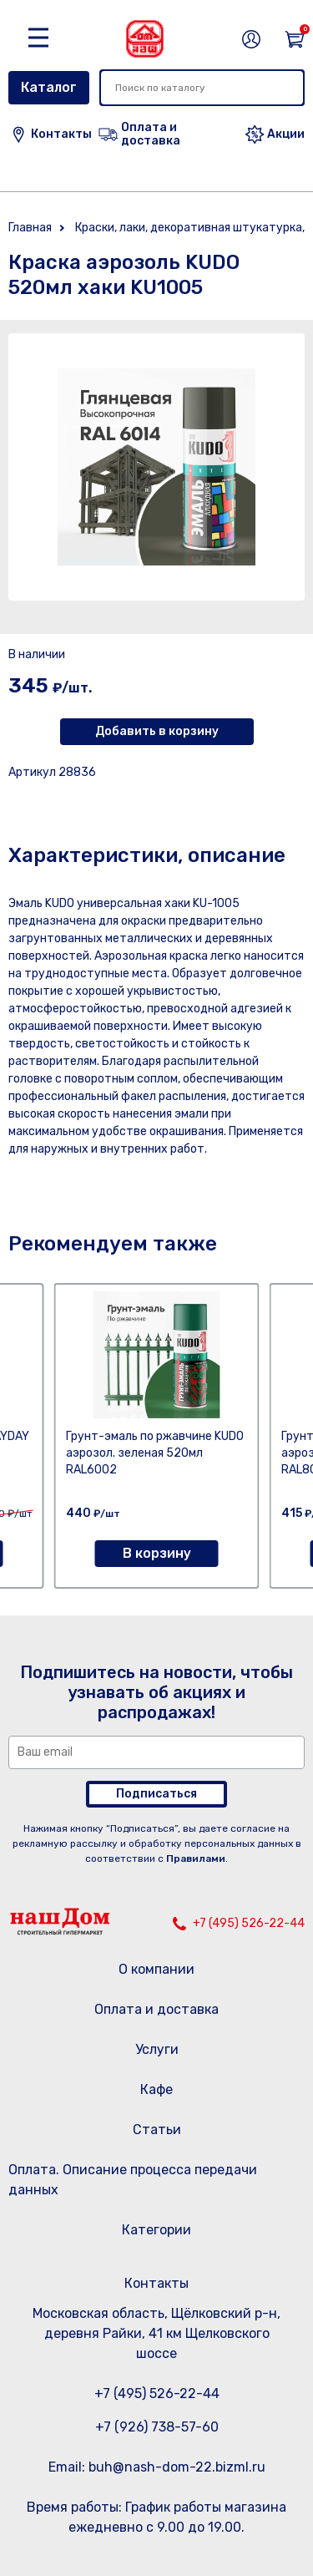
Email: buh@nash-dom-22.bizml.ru (156, 2467)
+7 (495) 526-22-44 (249, 1923)
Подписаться (156, 1794)
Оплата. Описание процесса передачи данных (132, 2180)
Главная (30, 228)
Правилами (195, 1858)
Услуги (157, 2049)
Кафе (156, 2089)
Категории (156, 2230)
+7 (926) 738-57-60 (157, 2427)
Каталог (49, 87)
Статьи (157, 2129)
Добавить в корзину (157, 731)
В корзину (157, 1553)
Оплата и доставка (156, 2009)
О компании (156, 1969)
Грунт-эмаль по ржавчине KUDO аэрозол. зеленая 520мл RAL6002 (155, 1453)
